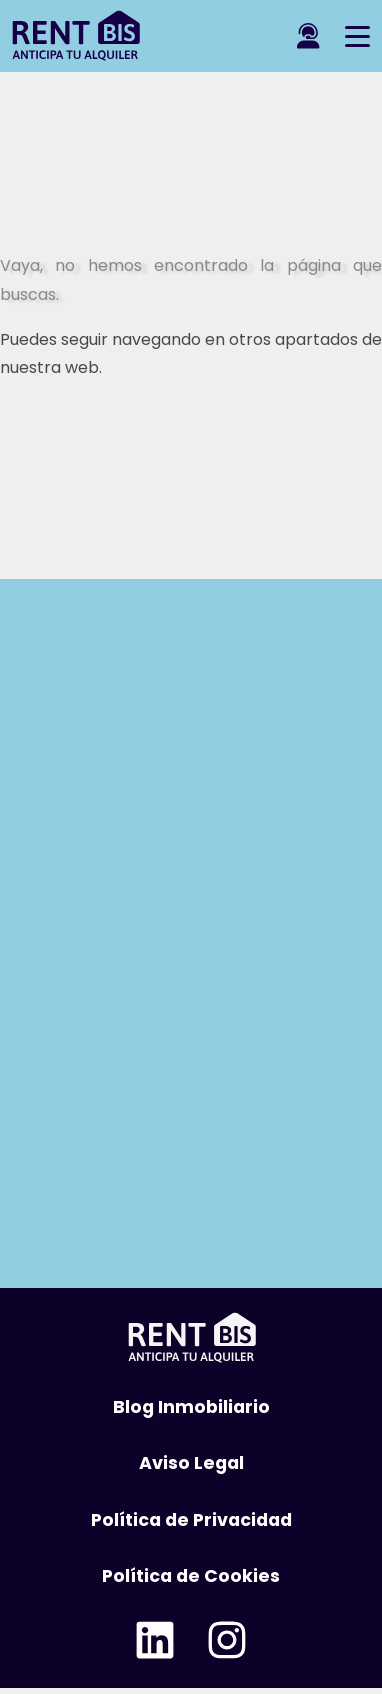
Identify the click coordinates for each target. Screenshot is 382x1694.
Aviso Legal (191, 1463)
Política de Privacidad (191, 1520)
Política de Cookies (191, 1576)
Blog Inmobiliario (191, 1407)
